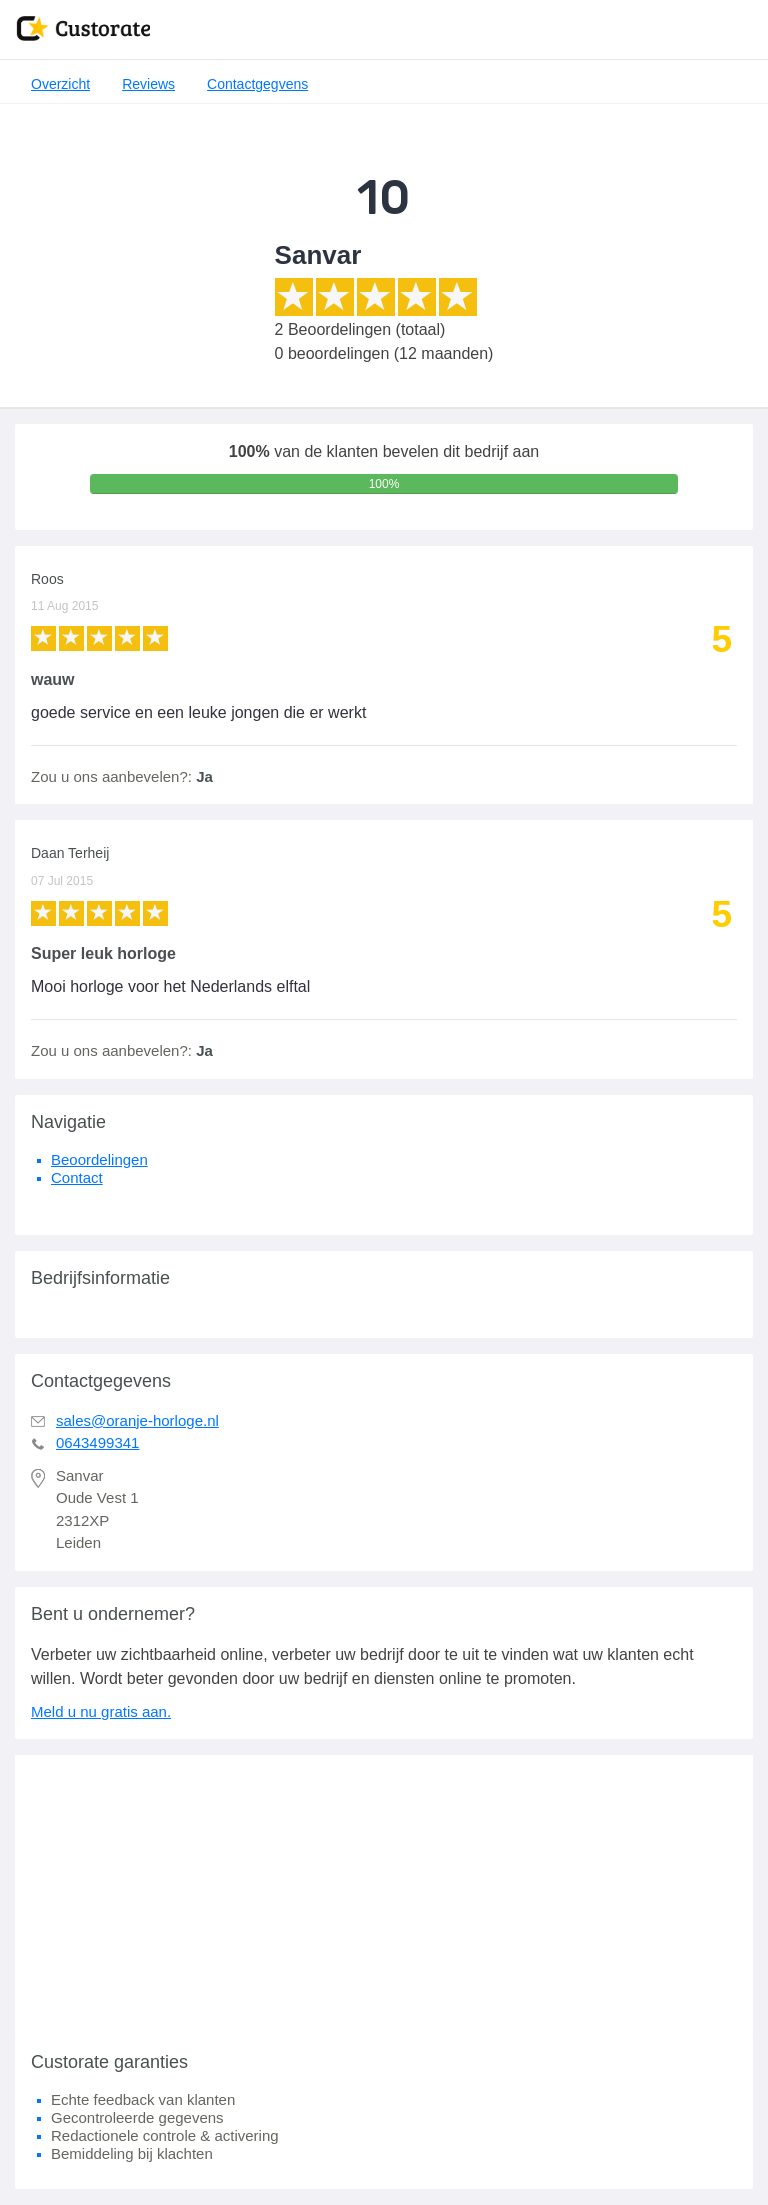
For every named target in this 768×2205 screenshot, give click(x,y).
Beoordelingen (99, 1159)
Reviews (148, 84)
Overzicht (60, 84)
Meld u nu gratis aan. (101, 1711)
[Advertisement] (384, 1895)
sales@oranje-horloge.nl (137, 1420)
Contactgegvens (257, 84)
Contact (77, 1177)
